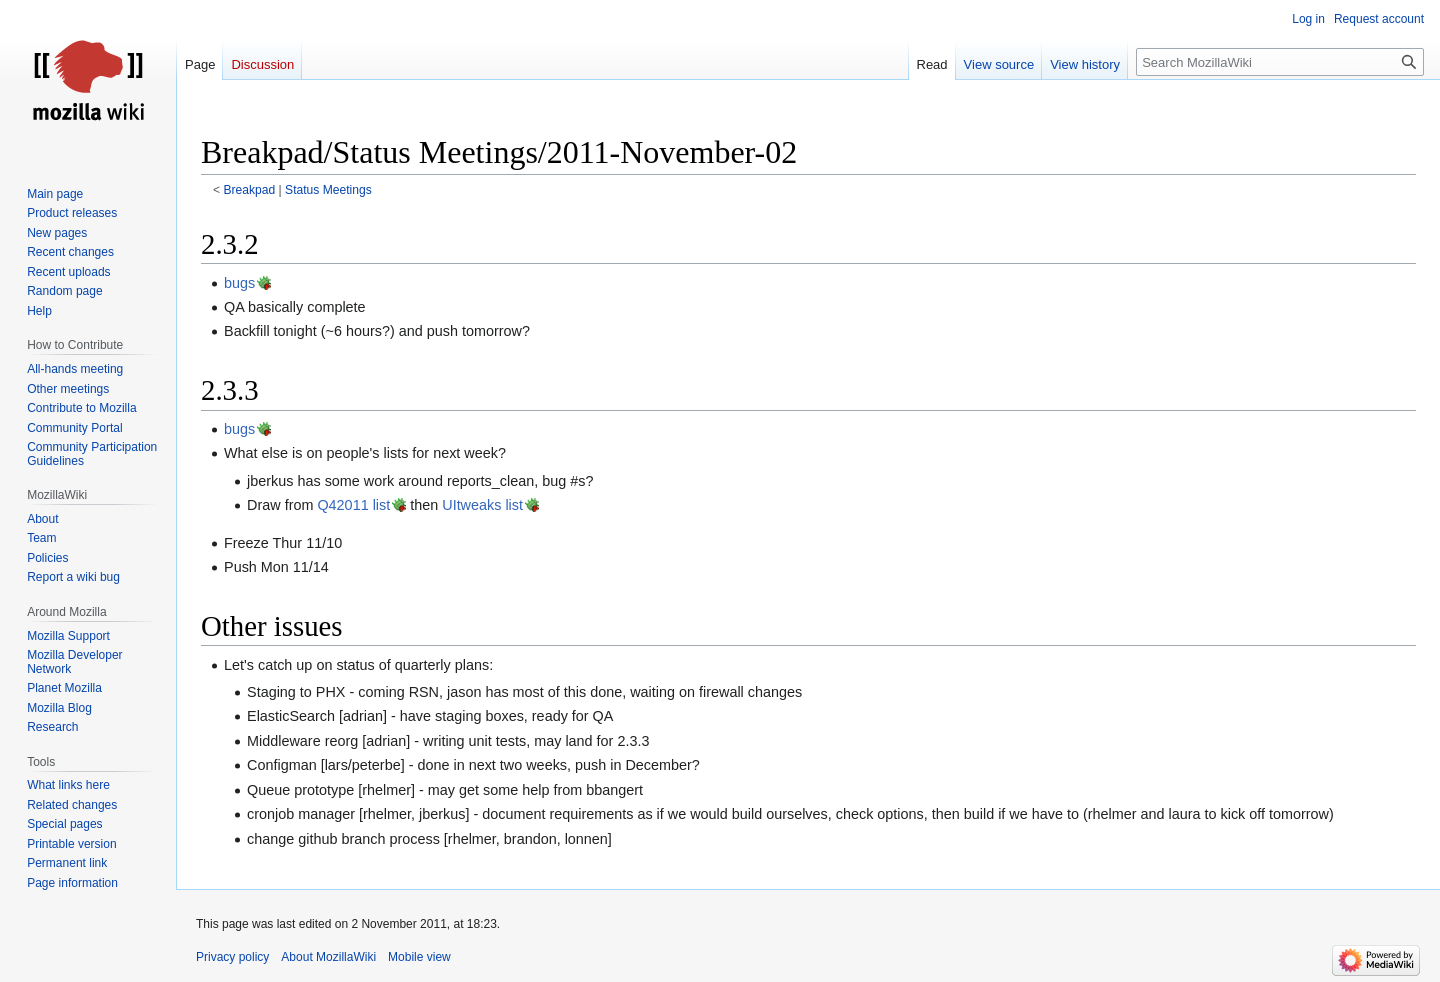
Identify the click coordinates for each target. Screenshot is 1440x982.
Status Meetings (328, 190)
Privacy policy (232, 957)
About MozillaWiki (328, 957)
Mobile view (419, 957)
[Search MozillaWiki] (1280, 62)
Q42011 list (353, 505)
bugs (239, 283)
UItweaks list (482, 505)
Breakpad (250, 190)
